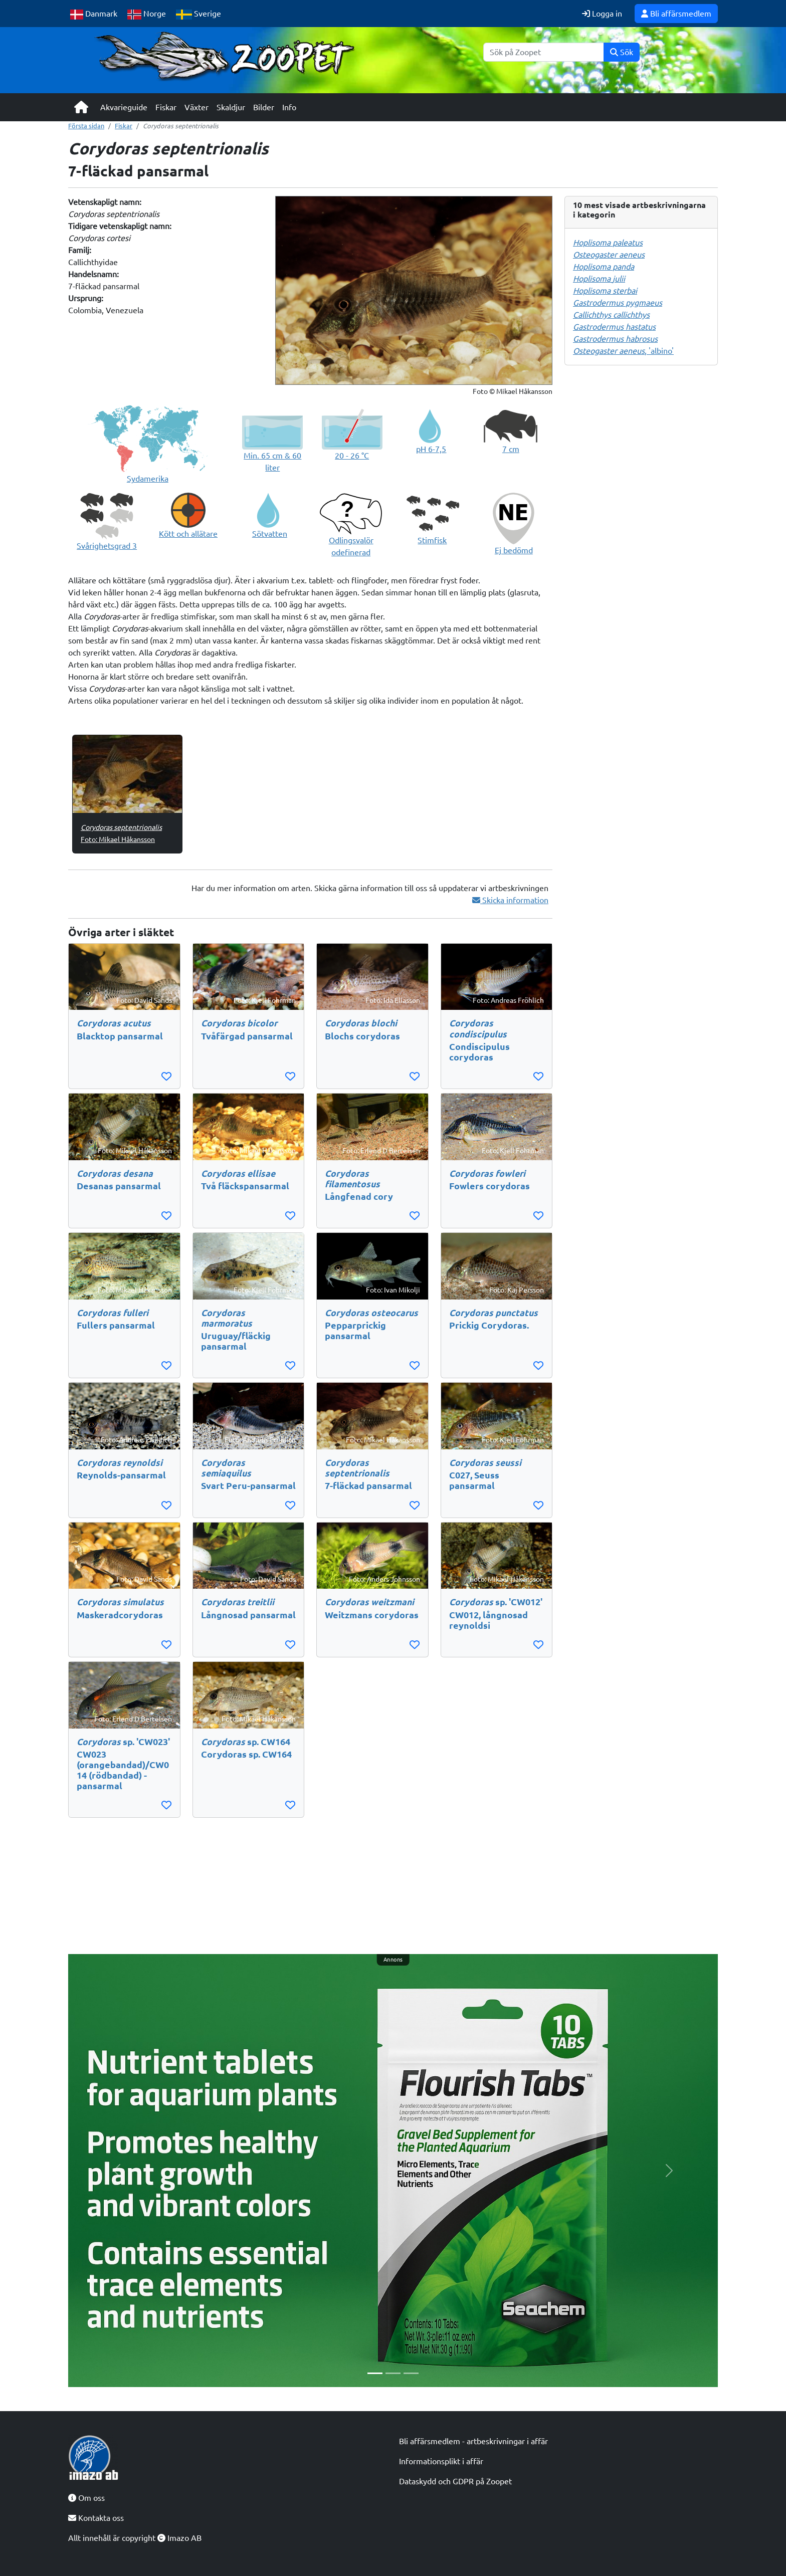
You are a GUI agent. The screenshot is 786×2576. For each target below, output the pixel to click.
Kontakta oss (96, 2517)
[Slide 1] (374, 2373)
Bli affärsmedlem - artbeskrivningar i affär (473, 2441)
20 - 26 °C (352, 455)
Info (289, 107)
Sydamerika (147, 478)
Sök (621, 52)
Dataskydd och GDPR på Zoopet (455, 2481)
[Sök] (543, 52)
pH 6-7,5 (431, 449)
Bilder (263, 107)
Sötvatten (269, 533)
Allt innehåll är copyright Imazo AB (135, 2537)
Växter (196, 107)
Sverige (198, 14)
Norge (146, 14)
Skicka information (510, 900)
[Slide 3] (411, 2373)
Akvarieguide (123, 107)
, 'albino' (623, 350)
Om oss (86, 2497)
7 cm (510, 449)
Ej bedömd (514, 550)
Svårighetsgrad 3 (107, 545)
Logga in (602, 13)
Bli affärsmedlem (676, 13)
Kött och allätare (188, 533)
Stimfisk (432, 540)
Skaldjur (231, 107)
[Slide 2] (393, 2373)
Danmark (93, 14)
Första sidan (86, 125)
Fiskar (165, 107)
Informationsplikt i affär (441, 2461)
